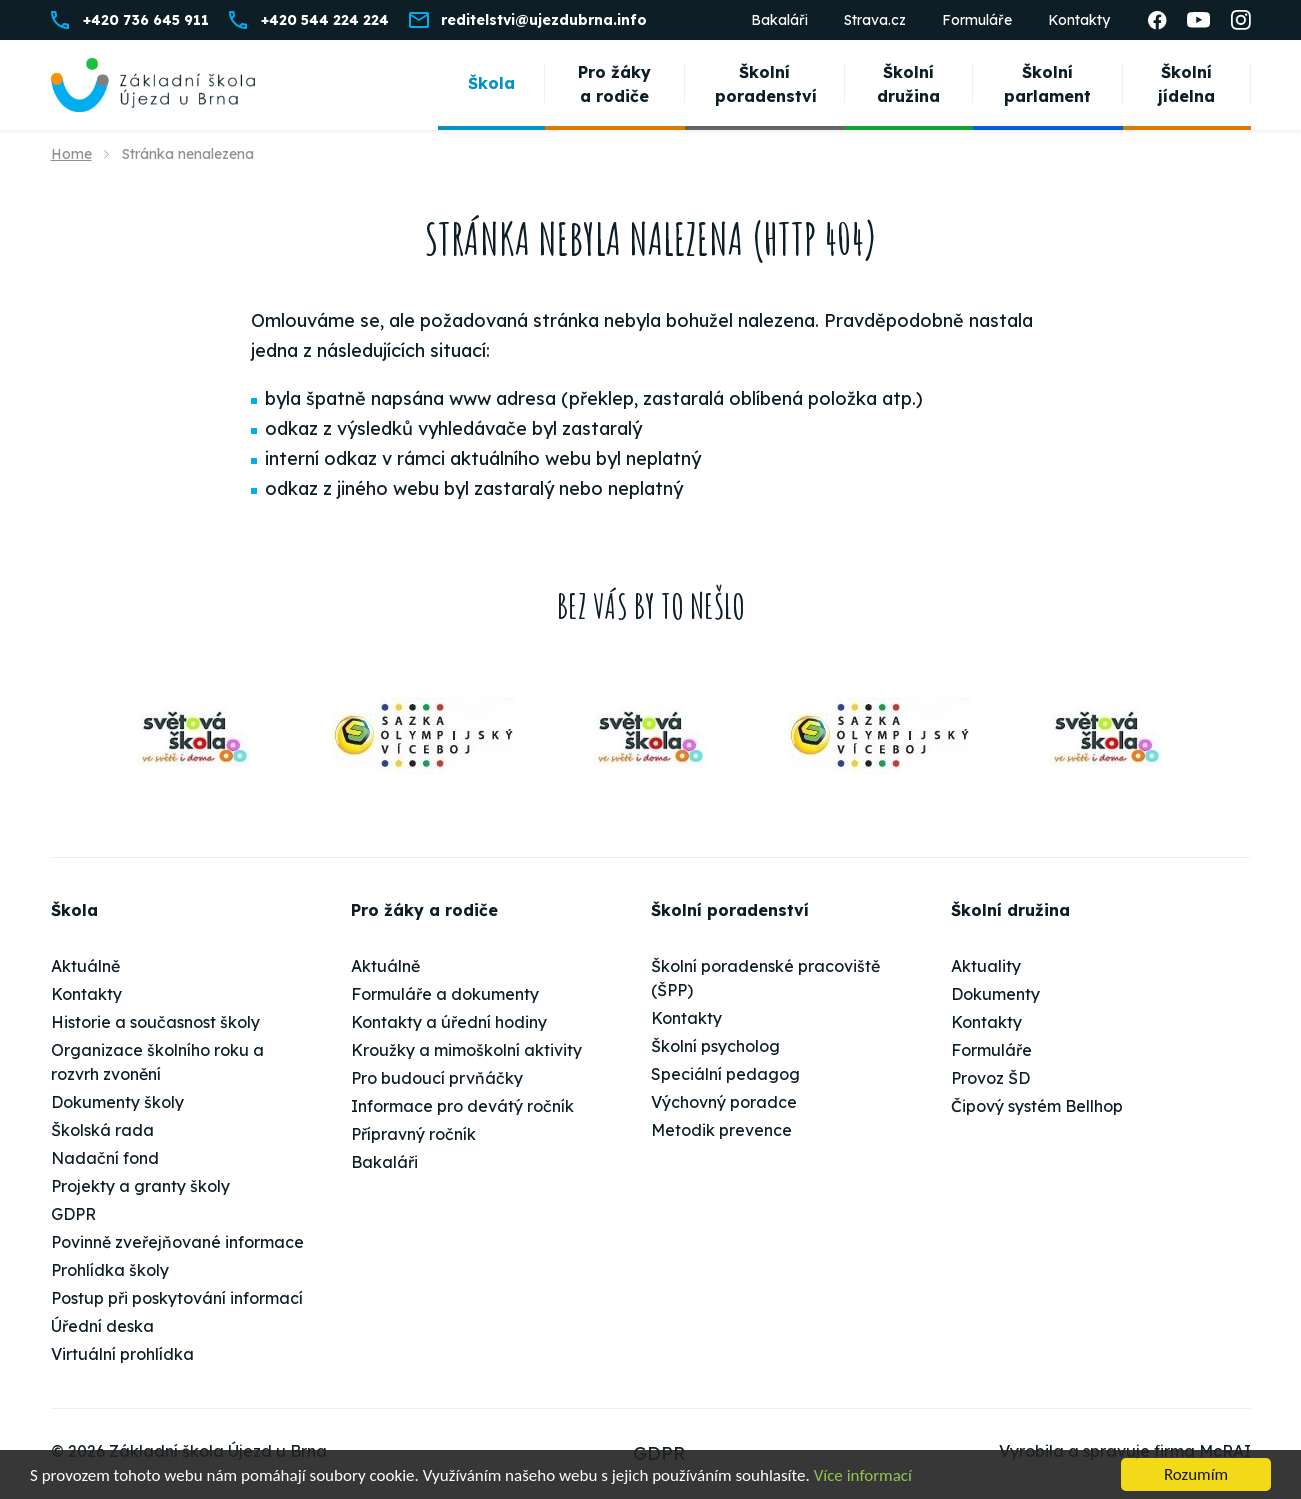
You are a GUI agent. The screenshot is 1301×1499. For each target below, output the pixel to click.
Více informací (863, 1475)
